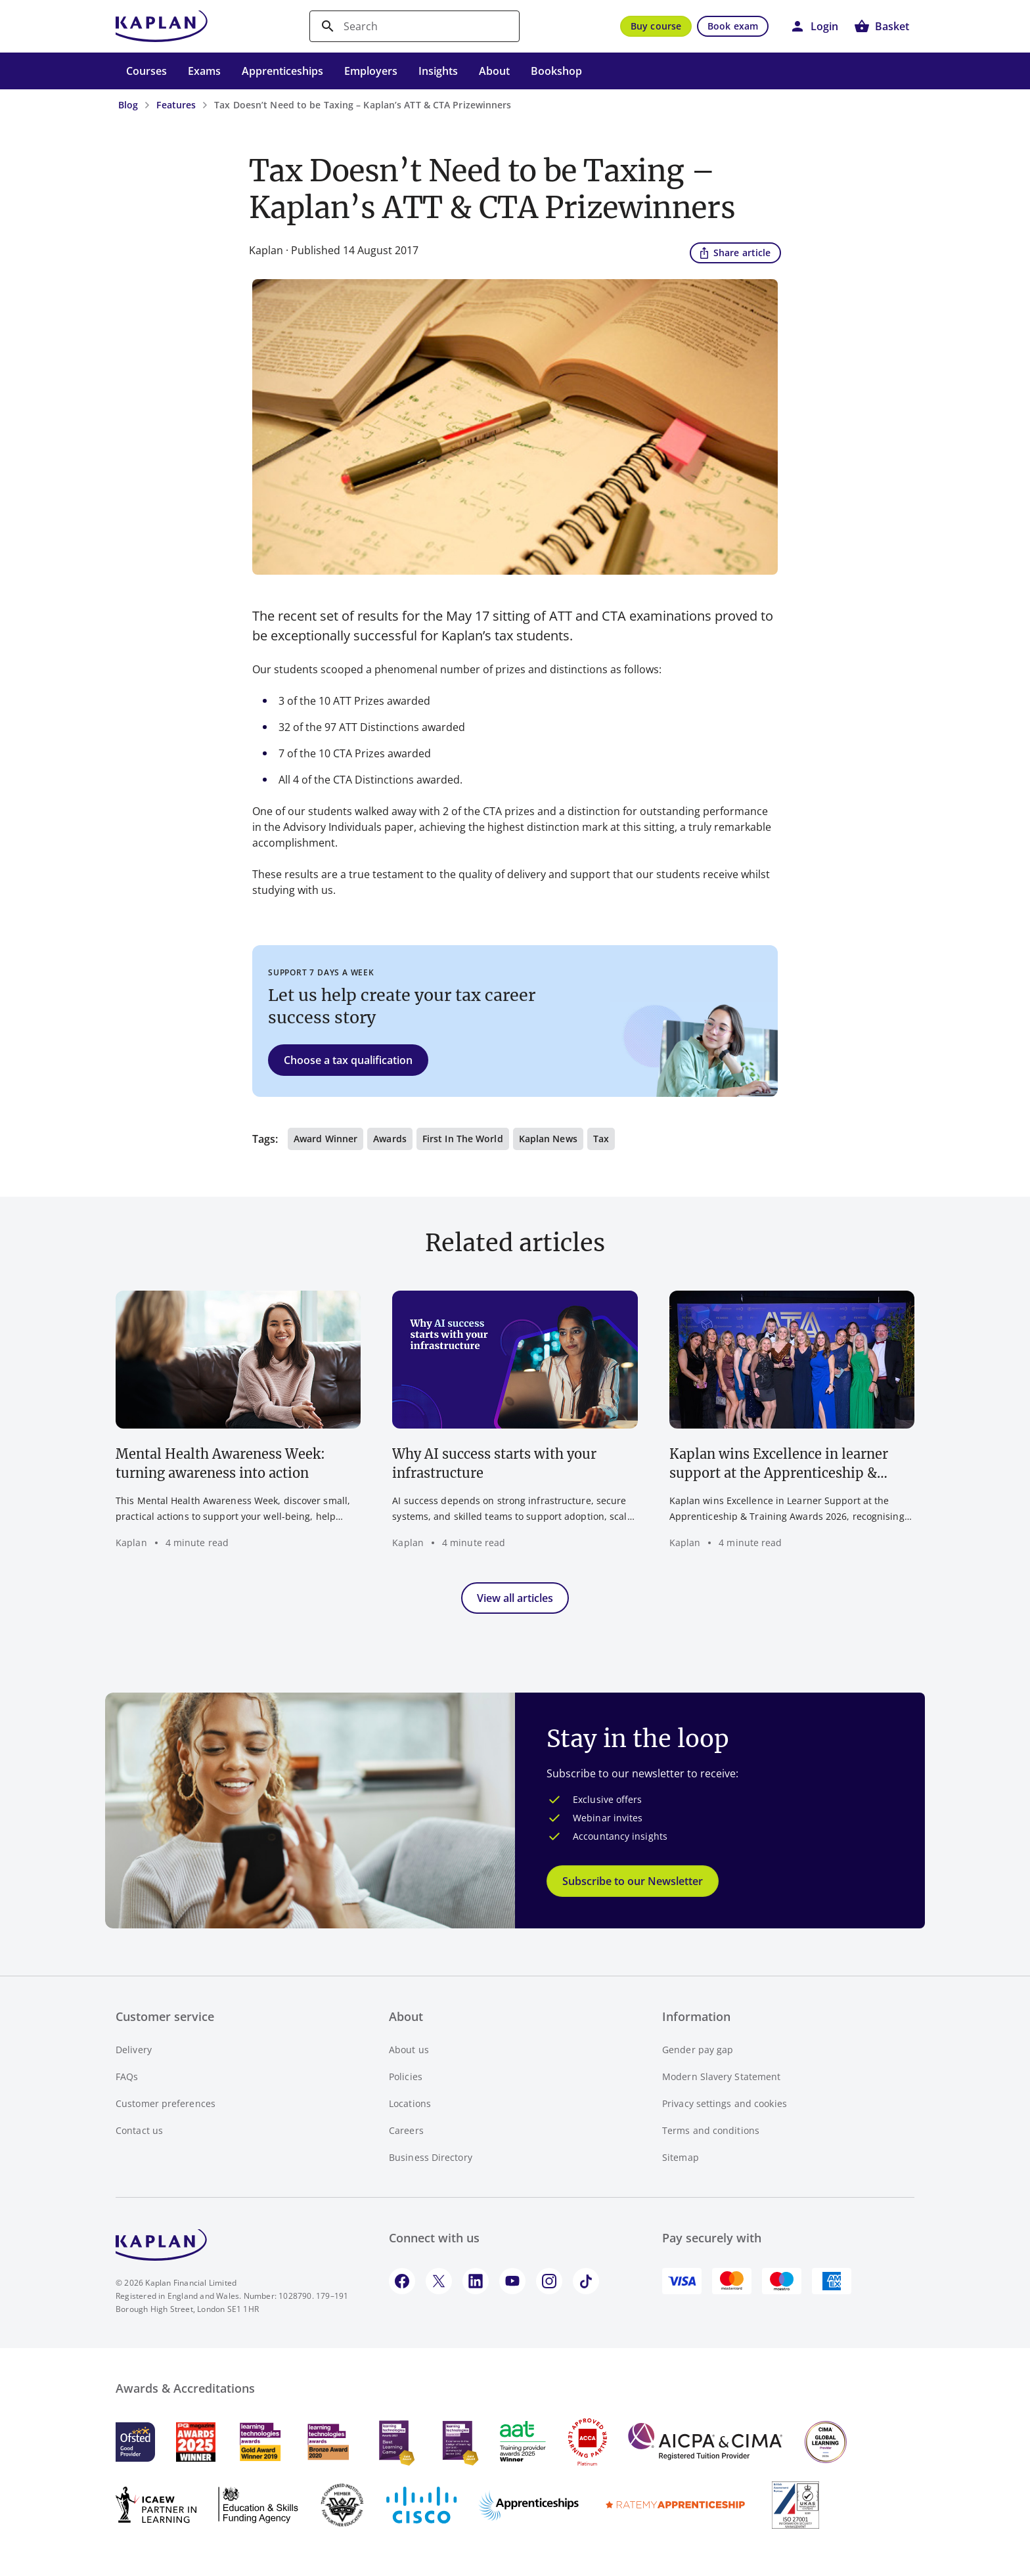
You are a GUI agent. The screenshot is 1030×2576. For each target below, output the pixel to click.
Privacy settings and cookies (724, 2103)
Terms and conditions (710, 2130)
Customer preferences (165, 2103)
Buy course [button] (656, 26)
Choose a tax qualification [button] (348, 1060)
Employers (370, 71)
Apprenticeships (282, 71)
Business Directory (430, 2157)
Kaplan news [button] (548, 1138)
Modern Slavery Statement (721, 2076)
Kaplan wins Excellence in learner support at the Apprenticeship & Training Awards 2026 (778, 1464)
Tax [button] (601, 1138)
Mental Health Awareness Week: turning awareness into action (220, 1463)
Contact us (139, 2130)
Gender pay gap (697, 2049)
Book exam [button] (732, 26)
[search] (414, 26)
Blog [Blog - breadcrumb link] (128, 105)
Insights (438, 71)
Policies (405, 2076)
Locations (410, 2103)
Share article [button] (734, 252)
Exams (204, 71)
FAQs (127, 2076)
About (494, 71)
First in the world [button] (462, 1138)
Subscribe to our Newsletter (632, 1881)
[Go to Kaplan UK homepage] (162, 26)
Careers (406, 2130)
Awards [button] (390, 1138)
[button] (813, 26)
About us (409, 2049)
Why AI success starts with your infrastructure (494, 1463)
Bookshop (556, 71)
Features (176, 105)
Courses (146, 71)
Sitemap (680, 2157)
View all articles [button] (515, 1598)
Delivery (134, 2049)
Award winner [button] (325, 1138)
